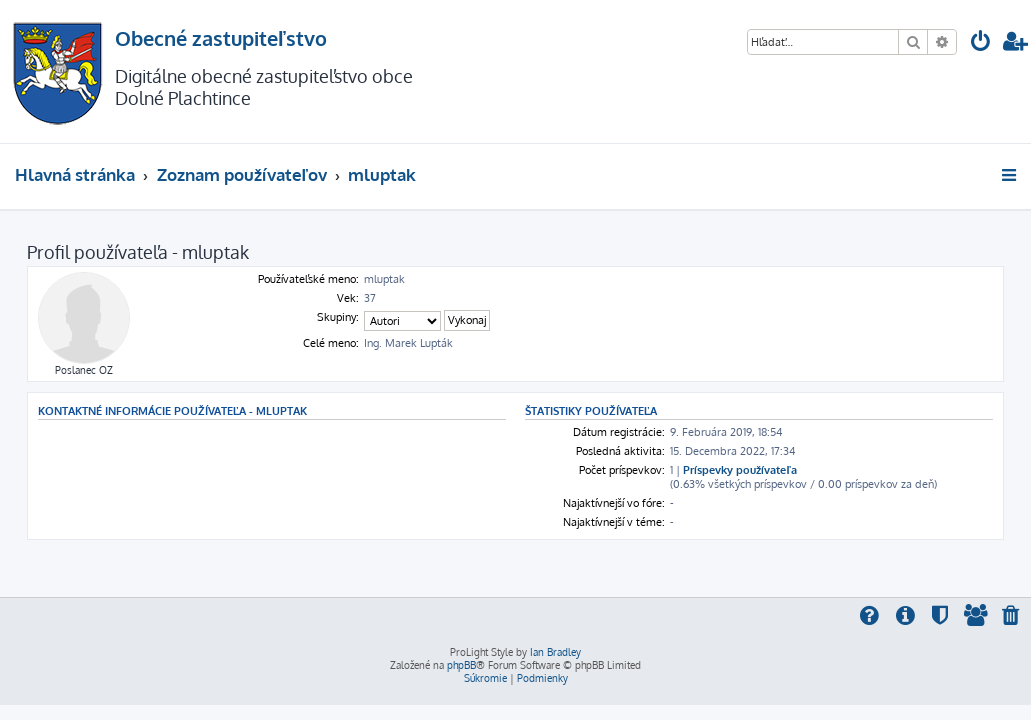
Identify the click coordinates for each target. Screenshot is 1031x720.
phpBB (461, 665)
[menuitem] (981, 43)
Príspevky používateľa (739, 470)
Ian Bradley (555, 652)
